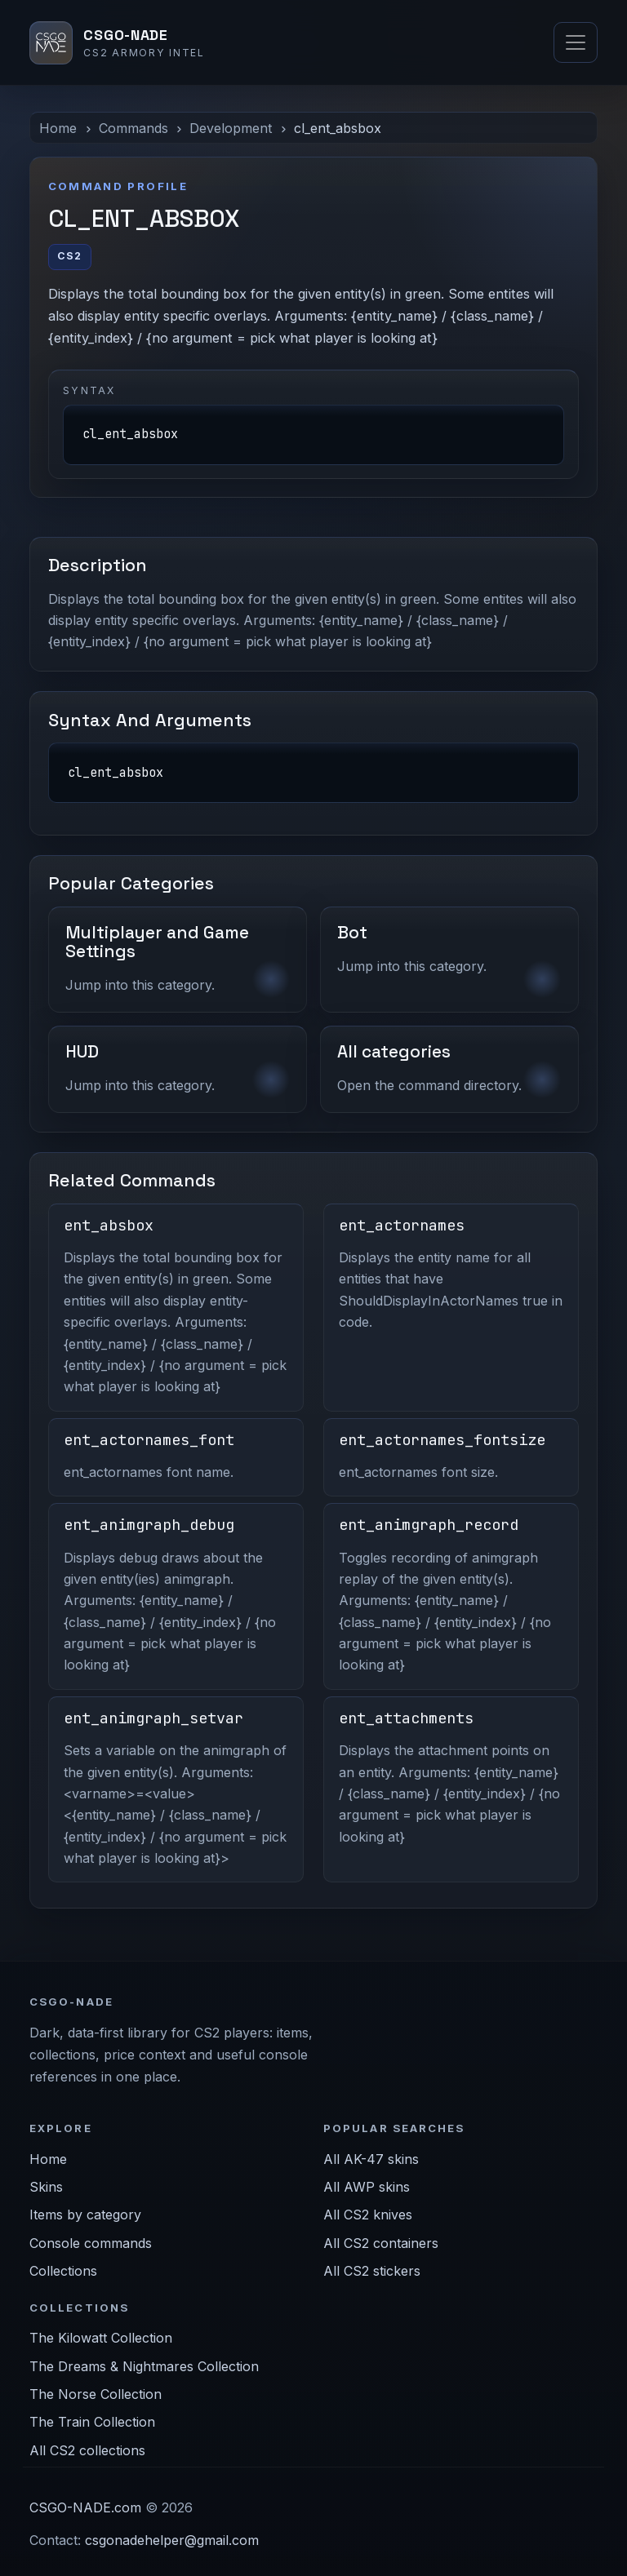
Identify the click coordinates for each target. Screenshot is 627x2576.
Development (230, 128)
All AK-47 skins (371, 2159)
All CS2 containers (380, 2243)
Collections (63, 2271)
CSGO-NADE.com (85, 2507)
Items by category (85, 2214)
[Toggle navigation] (576, 42)
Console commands (90, 2243)
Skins (46, 2187)
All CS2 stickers (371, 2271)
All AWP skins (366, 2187)
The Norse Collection (95, 2394)
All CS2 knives (367, 2214)
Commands (133, 128)
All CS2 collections (87, 2450)
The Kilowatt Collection (100, 2338)
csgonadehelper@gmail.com (172, 2540)
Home (58, 128)
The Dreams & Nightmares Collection (144, 2366)
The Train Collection (92, 2422)
